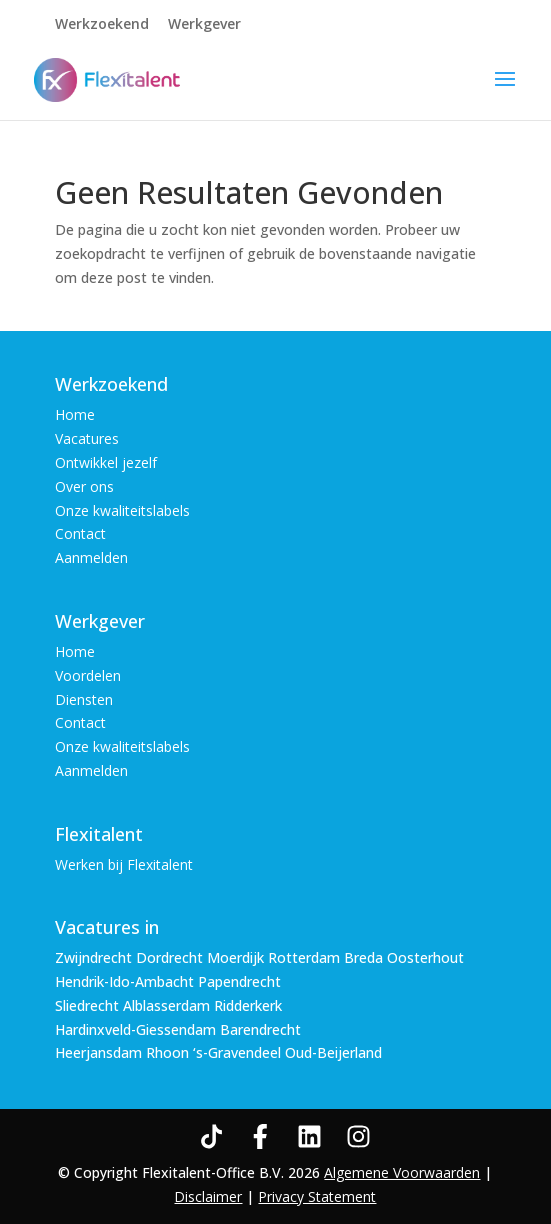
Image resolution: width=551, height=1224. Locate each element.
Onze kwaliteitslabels (122, 510)
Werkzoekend (102, 25)
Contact (80, 533)
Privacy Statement (317, 1196)
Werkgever (204, 25)
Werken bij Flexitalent (124, 864)
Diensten (84, 699)
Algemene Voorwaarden (402, 1172)
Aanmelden (91, 557)
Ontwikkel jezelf (106, 462)
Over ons (84, 486)
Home (75, 414)
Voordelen (88, 675)
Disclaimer (208, 1196)
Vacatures (87, 438)
